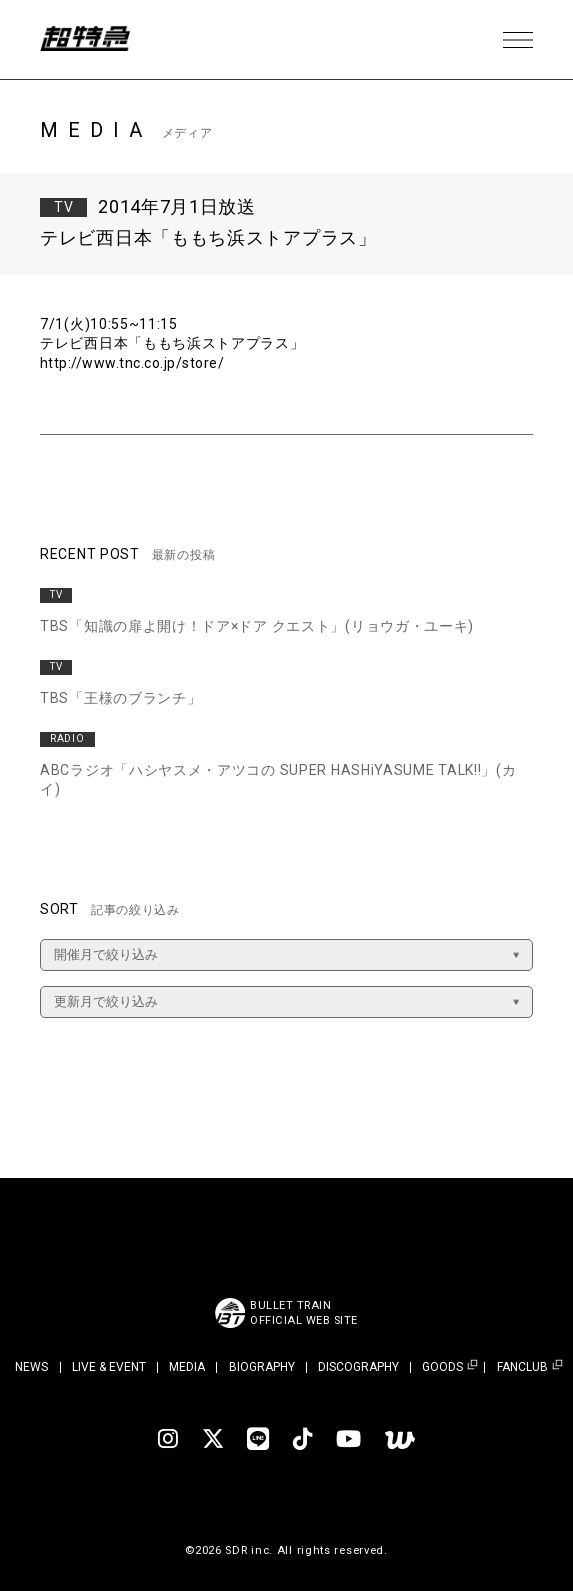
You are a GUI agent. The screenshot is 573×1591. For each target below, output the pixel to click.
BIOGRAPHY (262, 1367)
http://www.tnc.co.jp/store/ (135, 363)
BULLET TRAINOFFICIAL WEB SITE (304, 1313)
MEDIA (187, 1367)
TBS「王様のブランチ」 (120, 698)
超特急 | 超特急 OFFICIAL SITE (90, 40)
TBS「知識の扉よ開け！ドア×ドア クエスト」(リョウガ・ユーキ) (257, 626)
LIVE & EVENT (109, 1367)
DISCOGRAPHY (358, 1367)
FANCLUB (522, 1367)
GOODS (442, 1367)
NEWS (31, 1367)
